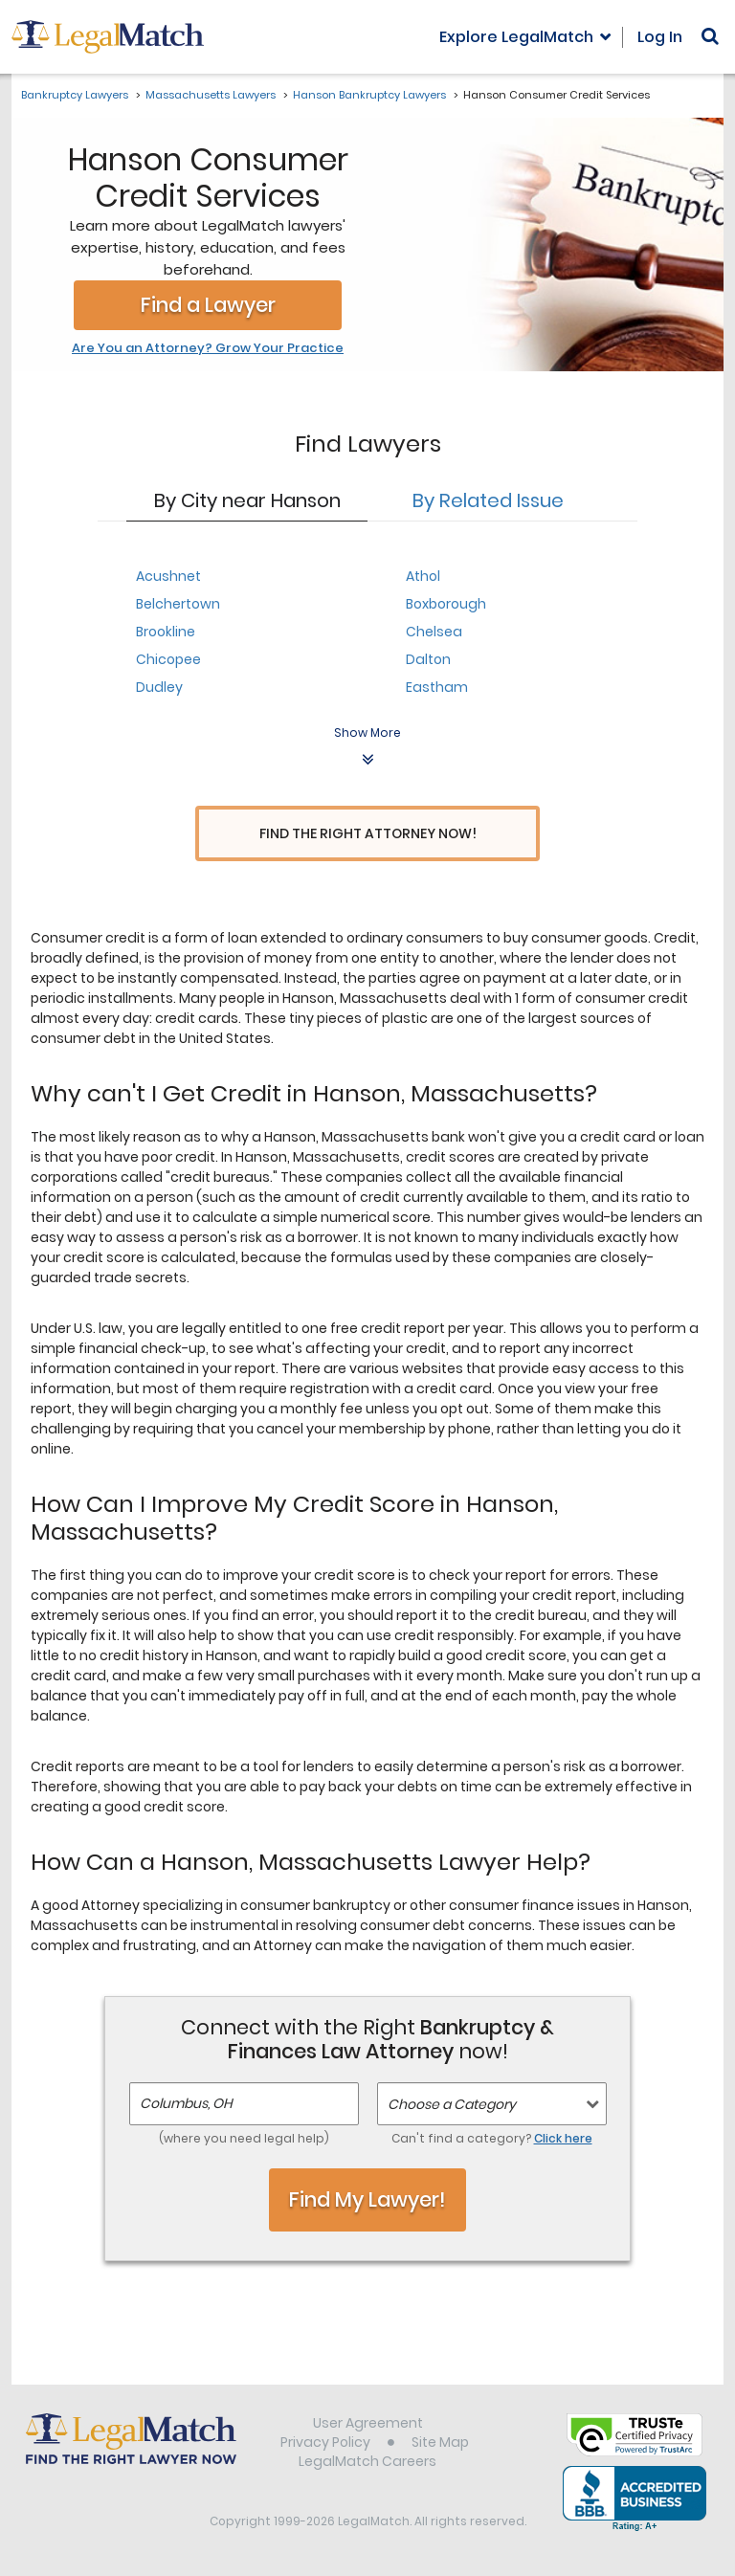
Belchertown (178, 603)
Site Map (440, 2444)
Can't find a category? (491, 2141)
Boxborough (446, 603)
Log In (659, 37)
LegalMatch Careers (367, 2464)
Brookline (165, 631)
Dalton (428, 659)
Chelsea (434, 631)
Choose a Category (452, 2107)
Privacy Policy (325, 2444)
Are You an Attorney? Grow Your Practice (208, 348)
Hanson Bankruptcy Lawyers (369, 94)
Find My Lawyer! (367, 2202)
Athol (423, 576)
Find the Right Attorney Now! (368, 834)
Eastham (437, 687)
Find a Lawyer (208, 305)
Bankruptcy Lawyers (74, 94)
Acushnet (168, 576)
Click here (563, 2141)
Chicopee (168, 659)
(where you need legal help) (244, 2141)
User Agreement (368, 2425)
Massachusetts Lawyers (210, 94)
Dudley (159, 687)
